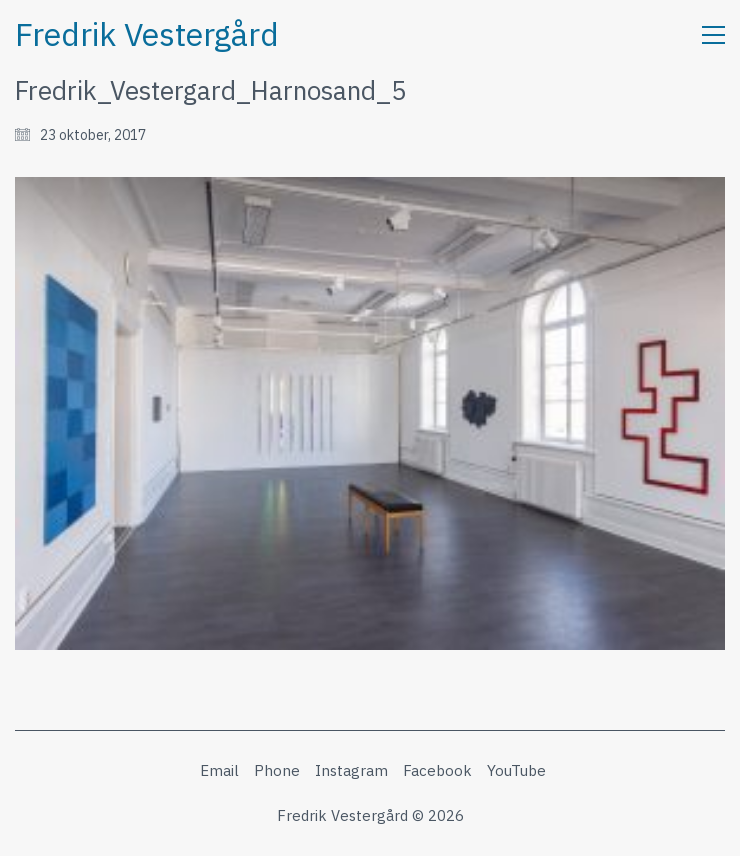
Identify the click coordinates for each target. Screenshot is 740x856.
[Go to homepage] (147, 34)
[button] (713, 35)
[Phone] (277, 771)
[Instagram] (351, 771)
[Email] (219, 771)
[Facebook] (437, 771)
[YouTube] (516, 771)
